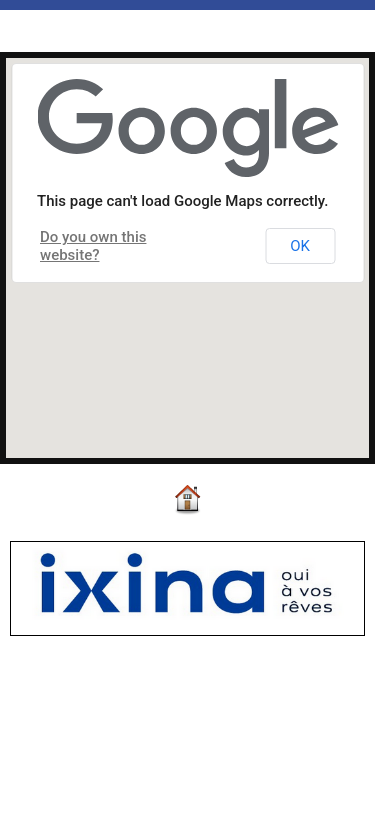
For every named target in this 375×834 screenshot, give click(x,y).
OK (300, 246)
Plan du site (243, 798)
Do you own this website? (93, 246)
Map (82, 33)
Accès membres (145, 798)
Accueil (27, 33)
